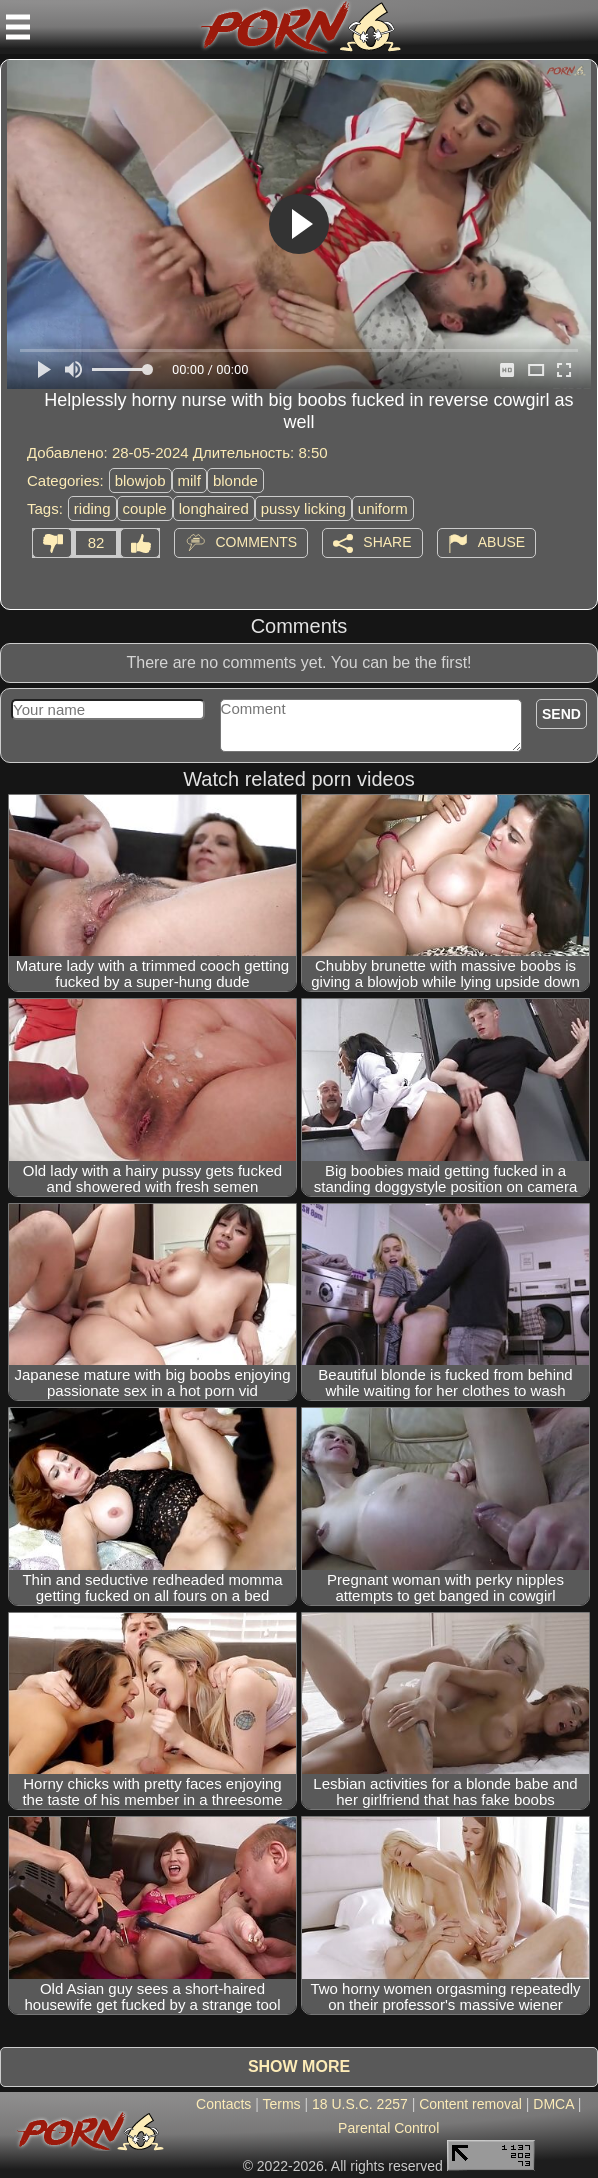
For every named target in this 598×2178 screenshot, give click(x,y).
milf (189, 480)
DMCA (553, 2104)
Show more (299, 2066)
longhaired (214, 508)
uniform (383, 508)
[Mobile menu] (18, 27)
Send (561, 714)
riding (92, 508)
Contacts (223, 2104)
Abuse (501, 542)
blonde (235, 480)
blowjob (140, 480)
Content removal (470, 2104)
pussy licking (303, 508)
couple (145, 508)
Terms (281, 2104)
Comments (256, 542)
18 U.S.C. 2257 (360, 2104)
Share (387, 542)
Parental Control (388, 2128)
